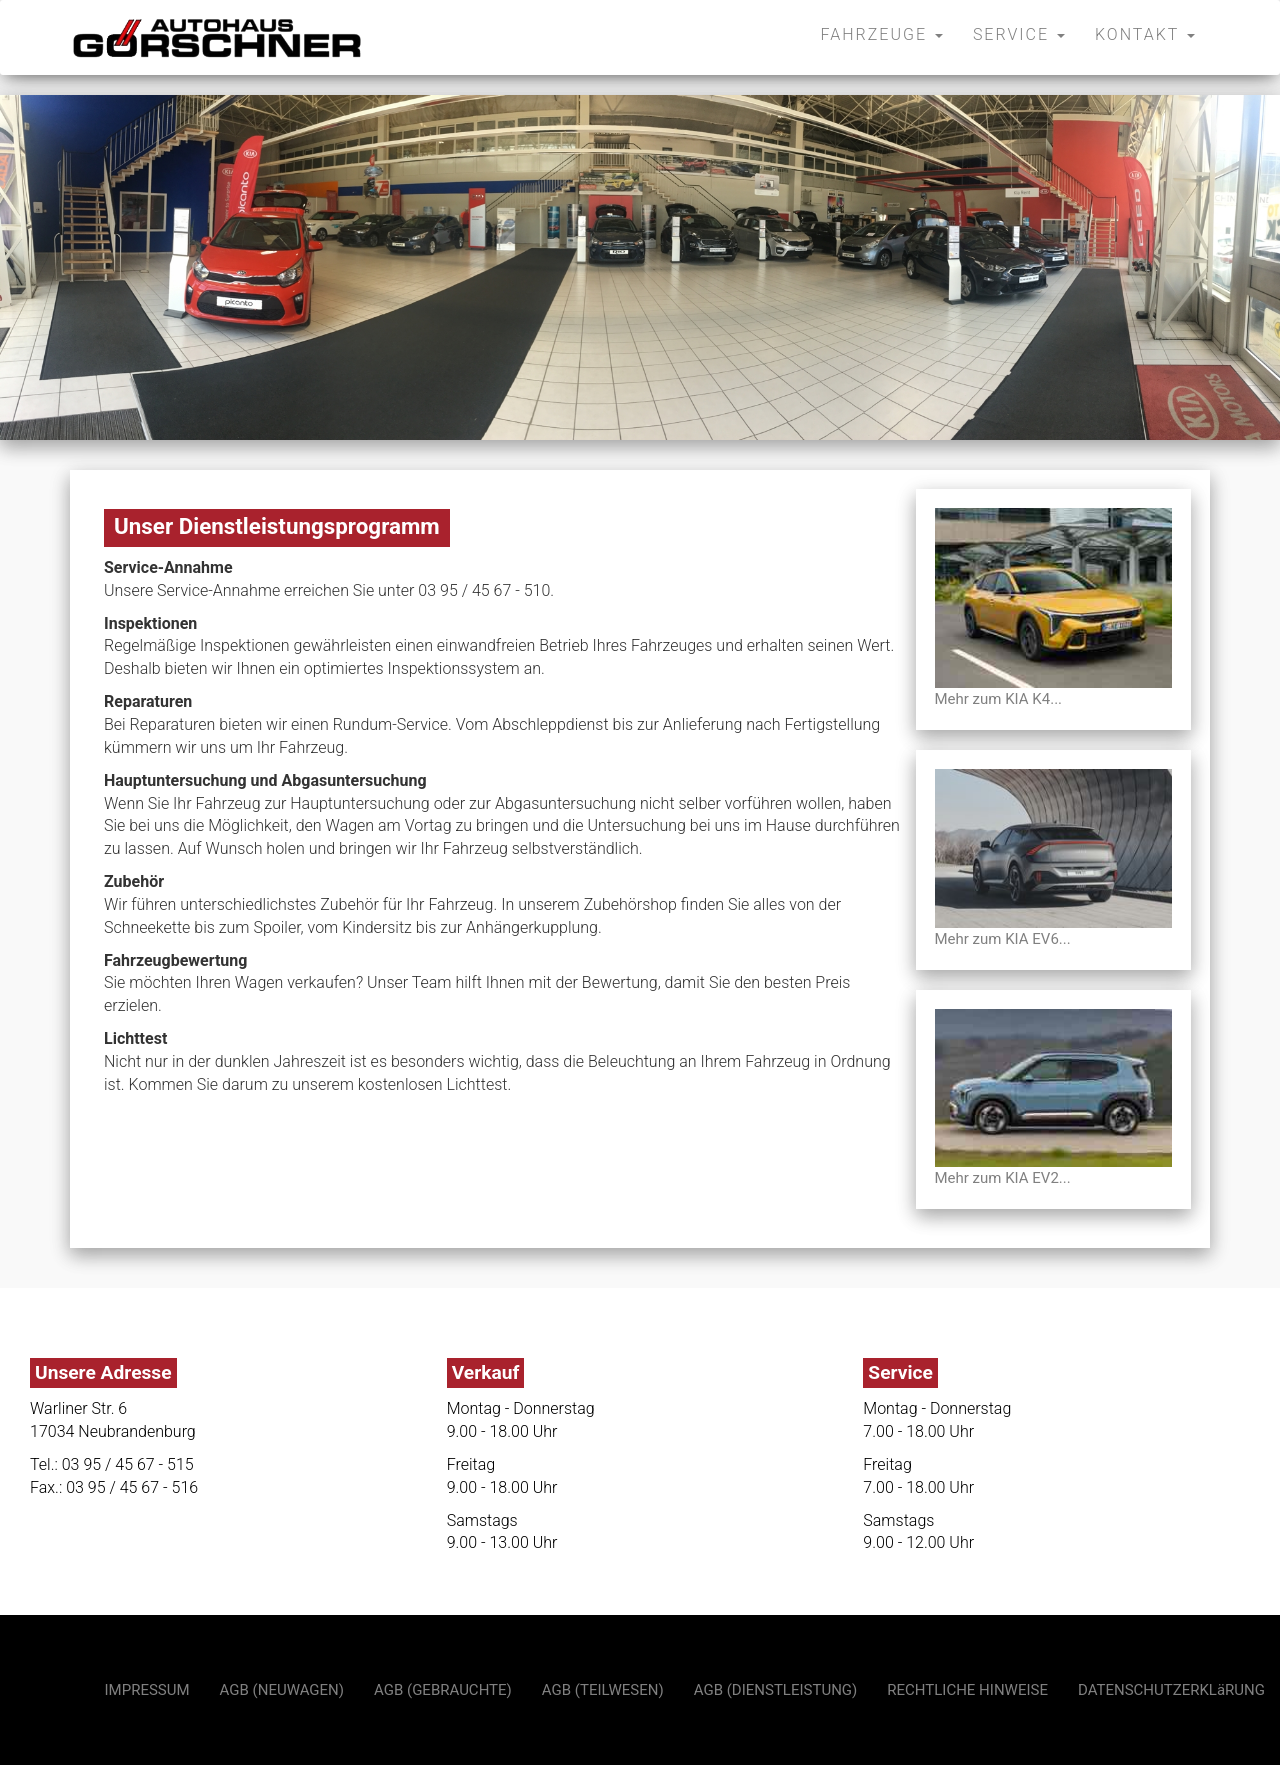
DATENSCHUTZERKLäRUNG (1171, 1690)
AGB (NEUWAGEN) (282, 1690)
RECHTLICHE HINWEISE (967, 1690)
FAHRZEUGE (882, 34)
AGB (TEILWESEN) (603, 1690)
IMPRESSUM (147, 1690)
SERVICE (1019, 34)
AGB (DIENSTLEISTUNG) (776, 1690)
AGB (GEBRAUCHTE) (443, 1690)
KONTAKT (1145, 34)
